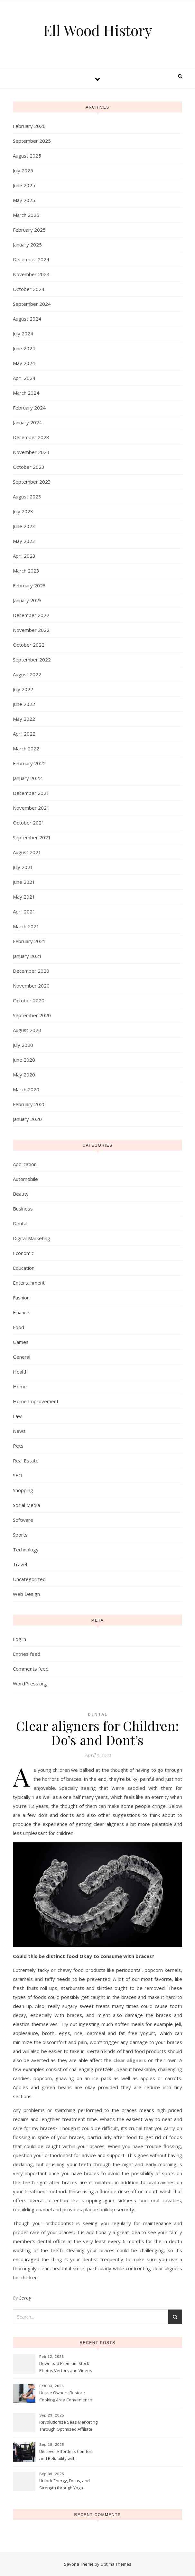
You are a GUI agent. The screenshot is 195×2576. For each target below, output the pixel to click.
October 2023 (28, 467)
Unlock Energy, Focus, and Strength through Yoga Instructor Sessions (64, 2485)
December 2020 (31, 971)
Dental (20, 1223)
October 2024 (28, 289)
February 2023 (29, 585)
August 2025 (27, 155)
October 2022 (28, 645)
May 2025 (24, 200)
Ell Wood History (97, 30)
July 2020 (23, 1045)
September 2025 (32, 141)
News (19, 1431)
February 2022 (29, 763)
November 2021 (31, 808)
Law (17, 1416)
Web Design (26, 1594)
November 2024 (31, 274)
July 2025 (23, 170)
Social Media (26, 1505)
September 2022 (32, 659)
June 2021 (24, 882)
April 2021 (24, 911)
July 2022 (23, 689)
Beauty (21, 1194)
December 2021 (31, 793)
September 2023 (32, 481)
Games (21, 1342)
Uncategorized (29, 1579)
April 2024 (24, 378)
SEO (17, 1475)
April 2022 (24, 733)
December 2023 (31, 437)
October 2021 (28, 822)
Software (23, 1520)
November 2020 (31, 985)
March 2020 (26, 1089)
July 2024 (23, 333)
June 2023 (24, 526)
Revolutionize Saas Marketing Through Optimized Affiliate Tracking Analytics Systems (68, 2426)
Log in (19, 1639)
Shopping (23, 1490)
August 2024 (27, 318)
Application (25, 1164)
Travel (20, 1564)
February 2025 (29, 230)
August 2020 (27, 1030)
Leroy (25, 2298)
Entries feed (26, 1654)
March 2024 (26, 393)
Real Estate (26, 1460)
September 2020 (32, 1015)
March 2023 (26, 570)
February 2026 (29, 126)
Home (20, 1386)
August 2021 (27, 852)
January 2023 (27, 600)
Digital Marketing (31, 1238)
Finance (21, 1312)
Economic (23, 1253)
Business (23, 1208)
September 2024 (32, 304)
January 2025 (27, 244)
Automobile (25, 1179)
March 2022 (26, 748)
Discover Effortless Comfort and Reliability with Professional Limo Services (66, 2455)
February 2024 (29, 407)
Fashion (21, 1297)
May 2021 (24, 896)
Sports (20, 1534)
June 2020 (24, 1059)
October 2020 (28, 1000)
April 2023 (24, 556)
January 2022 (27, 778)
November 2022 (31, 630)
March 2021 (26, 926)
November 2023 (31, 452)
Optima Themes (115, 2564)
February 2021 (29, 941)
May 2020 (24, 1074)
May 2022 (24, 719)
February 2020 (29, 1104)
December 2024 (31, 259)
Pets (18, 1445)
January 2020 (27, 1119)
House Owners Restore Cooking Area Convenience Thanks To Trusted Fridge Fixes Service (65, 2397)
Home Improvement (36, 1401)
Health (20, 1371)
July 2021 (23, 867)
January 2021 (27, 956)
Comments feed (31, 1668)
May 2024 (24, 363)
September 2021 (32, 837)
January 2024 (27, 422)
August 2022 (27, 674)
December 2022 (31, 615)
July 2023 (23, 511)
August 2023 (27, 496)
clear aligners (129, 2060)
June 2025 (24, 185)
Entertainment (29, 1282)
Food (18, 1327)
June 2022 (24, 704)
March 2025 (26, 215)
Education (23, 1268)
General (21, 1357)
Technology (26, 1549)
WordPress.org (30, 1683)
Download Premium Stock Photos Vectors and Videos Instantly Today (65, 2367)
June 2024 (24, 348)
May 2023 (24, 541)
